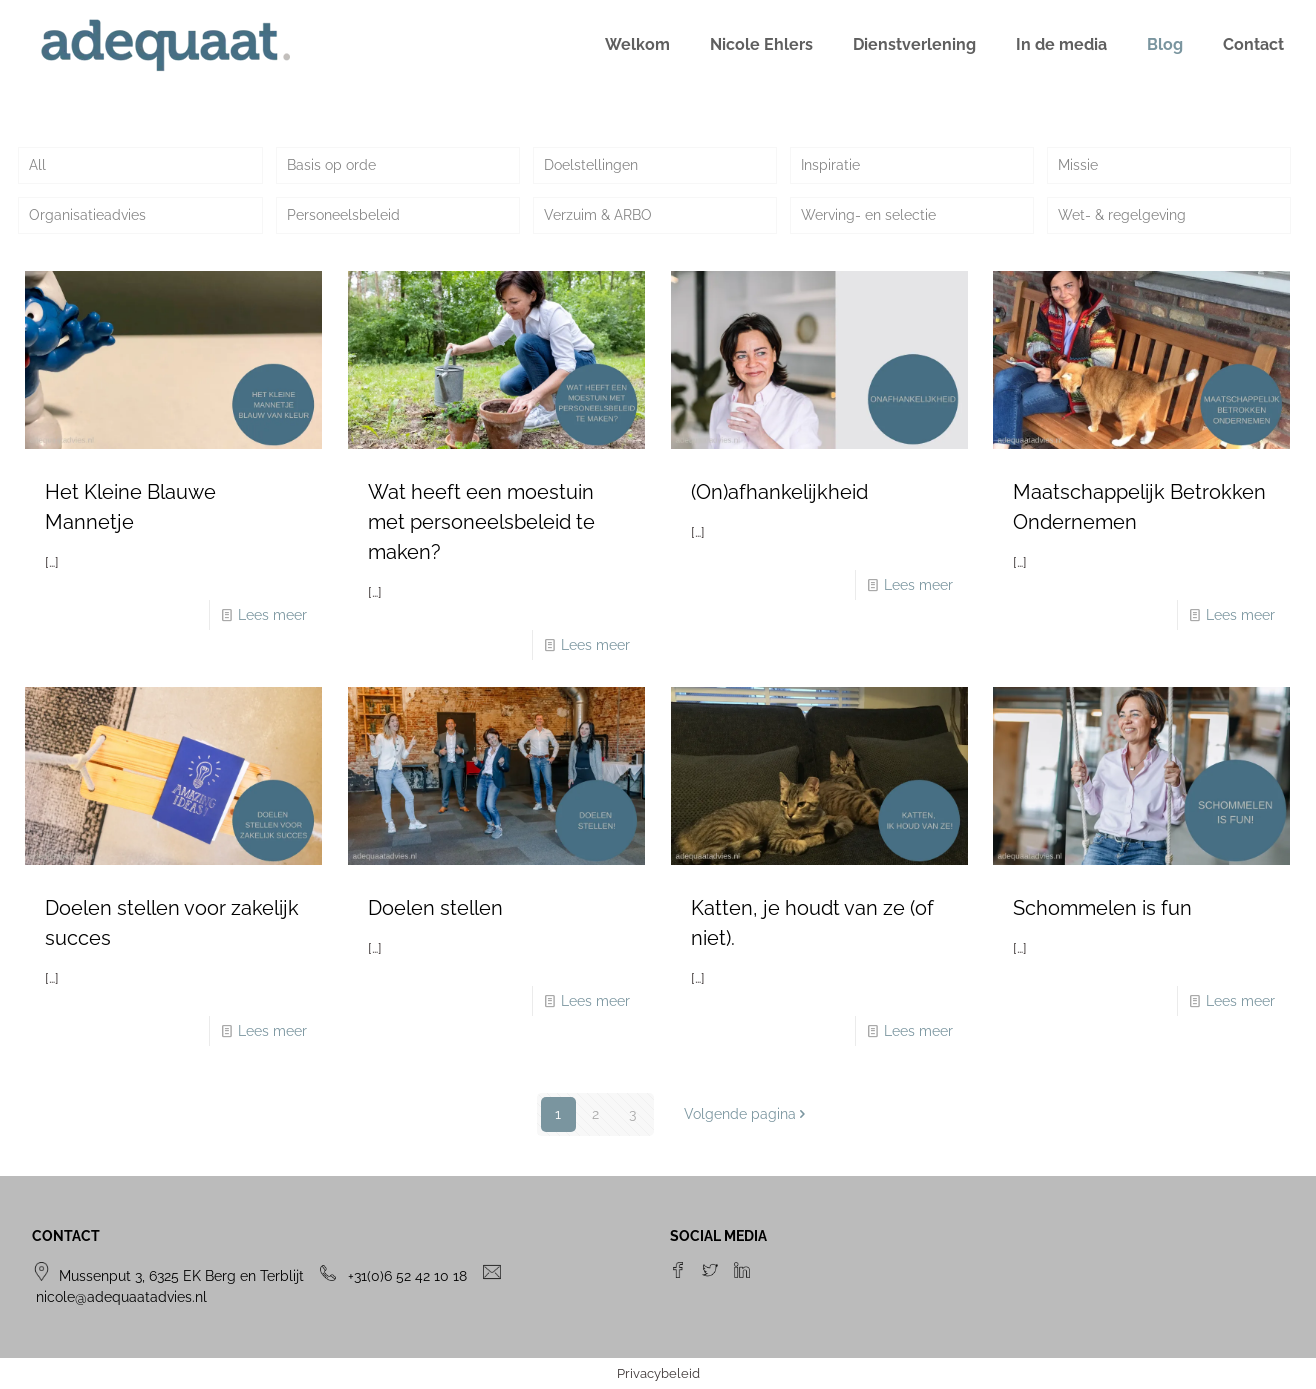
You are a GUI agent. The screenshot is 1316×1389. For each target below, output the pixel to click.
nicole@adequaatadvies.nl (121, 1297)
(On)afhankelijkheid (779, 492)
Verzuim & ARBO (598, 215)
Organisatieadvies (87, 215)
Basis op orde (331, 165)
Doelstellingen (591, 165)
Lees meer (272, 615)
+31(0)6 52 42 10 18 (407, 1276)
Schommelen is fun (1102, 908)
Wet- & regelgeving (1122, 215)
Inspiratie (830, 165)
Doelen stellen (435, 908)
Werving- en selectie (868, 215)
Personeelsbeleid (343, 215)
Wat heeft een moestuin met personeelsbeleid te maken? (481, 522)
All (37, 165)
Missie (1078, 165)
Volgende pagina (747, 1114)
